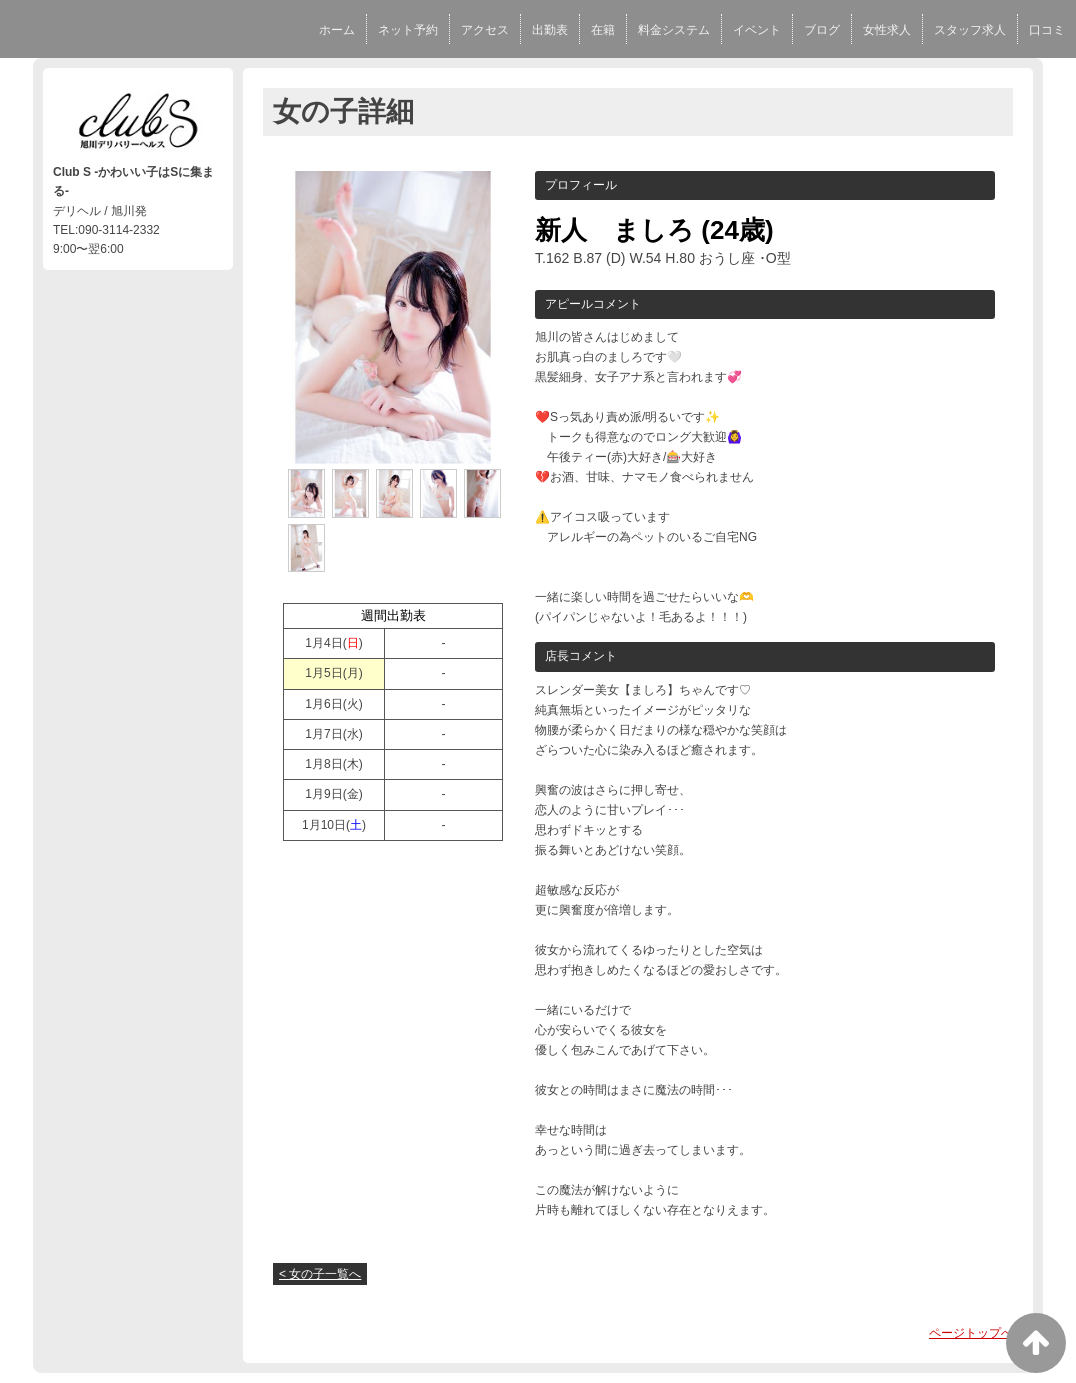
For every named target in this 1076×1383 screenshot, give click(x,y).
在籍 (603, 30)
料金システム (674, 30)
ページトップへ (971, 1333)
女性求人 (887, 30)
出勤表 (550, 30)
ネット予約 (408, 30)
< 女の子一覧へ (320, 1274)
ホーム (337, 30)
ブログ (822, 30)
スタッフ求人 (970, 30)
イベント (757, 30)
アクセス (485, 30)
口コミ (1047, 30)
